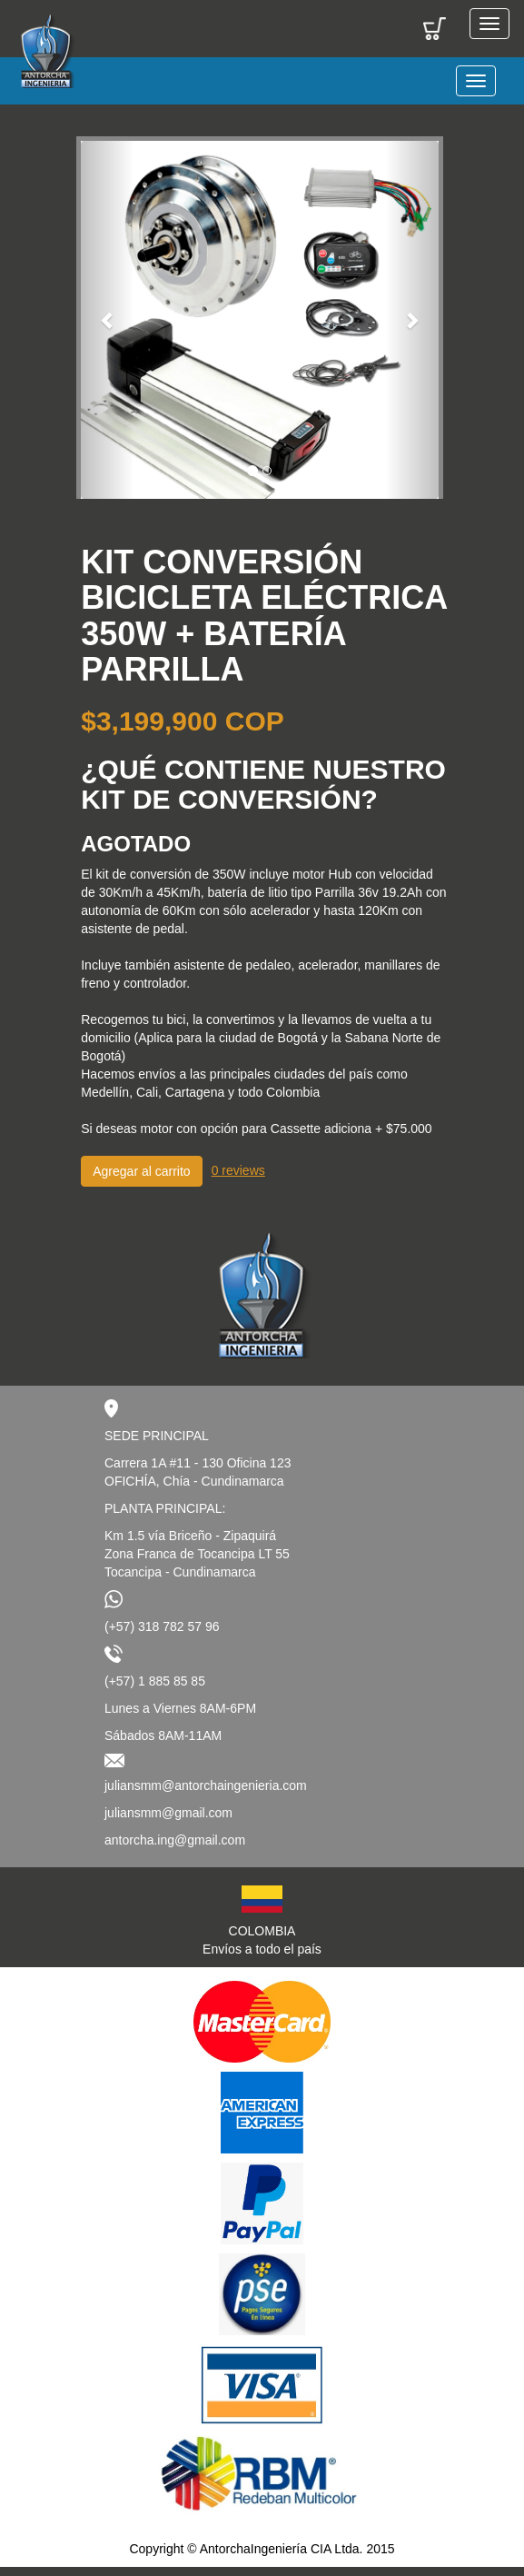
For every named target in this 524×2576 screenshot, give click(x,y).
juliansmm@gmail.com (168, 1812)
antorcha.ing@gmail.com (174, 1840)
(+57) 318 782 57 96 (162, 1626)
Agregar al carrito (141, 1171)
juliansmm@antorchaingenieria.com (205, 1785)
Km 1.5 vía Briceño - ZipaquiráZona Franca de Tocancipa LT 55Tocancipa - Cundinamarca (197, 1553)
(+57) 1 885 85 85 (154, 1681)
